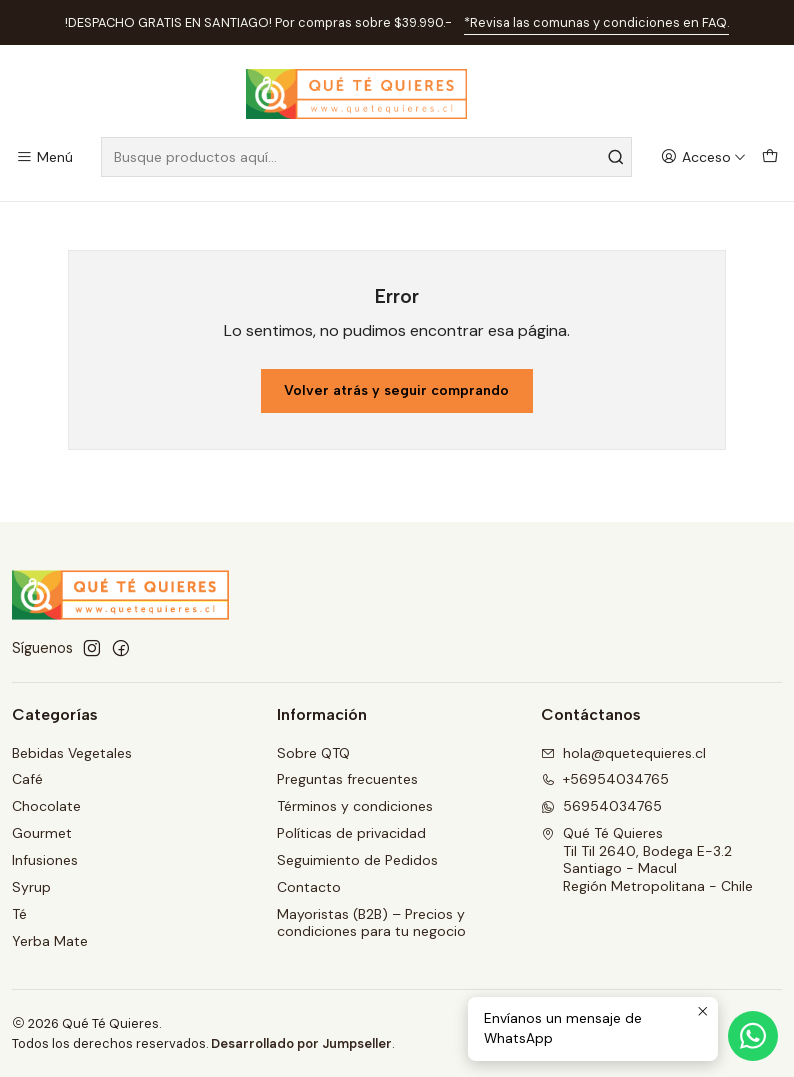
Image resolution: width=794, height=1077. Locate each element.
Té (19, 914)
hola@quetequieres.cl (623, 753)
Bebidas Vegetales (72, 753)
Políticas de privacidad (351, 833)
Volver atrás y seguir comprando (396, 390)
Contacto (309, 887)
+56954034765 (605, 779)
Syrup (31, 887)
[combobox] (366, 157)
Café (27, 779)
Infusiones (45, 860)
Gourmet (42, 833)
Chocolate (46, 806)
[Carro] (770, 157)
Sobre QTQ (313, 753)
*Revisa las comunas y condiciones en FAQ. (596, 22)
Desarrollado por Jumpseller (301, 1043)
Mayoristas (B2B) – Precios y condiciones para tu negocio (371, 923)
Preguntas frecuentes (347, 779)
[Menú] (44, 157)
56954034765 (601, 806)
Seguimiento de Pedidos (357, 860)
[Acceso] (703, 157)
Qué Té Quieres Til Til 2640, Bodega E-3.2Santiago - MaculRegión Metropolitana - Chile (647, 859)
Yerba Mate (50, 941)
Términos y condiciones (355, 806)
